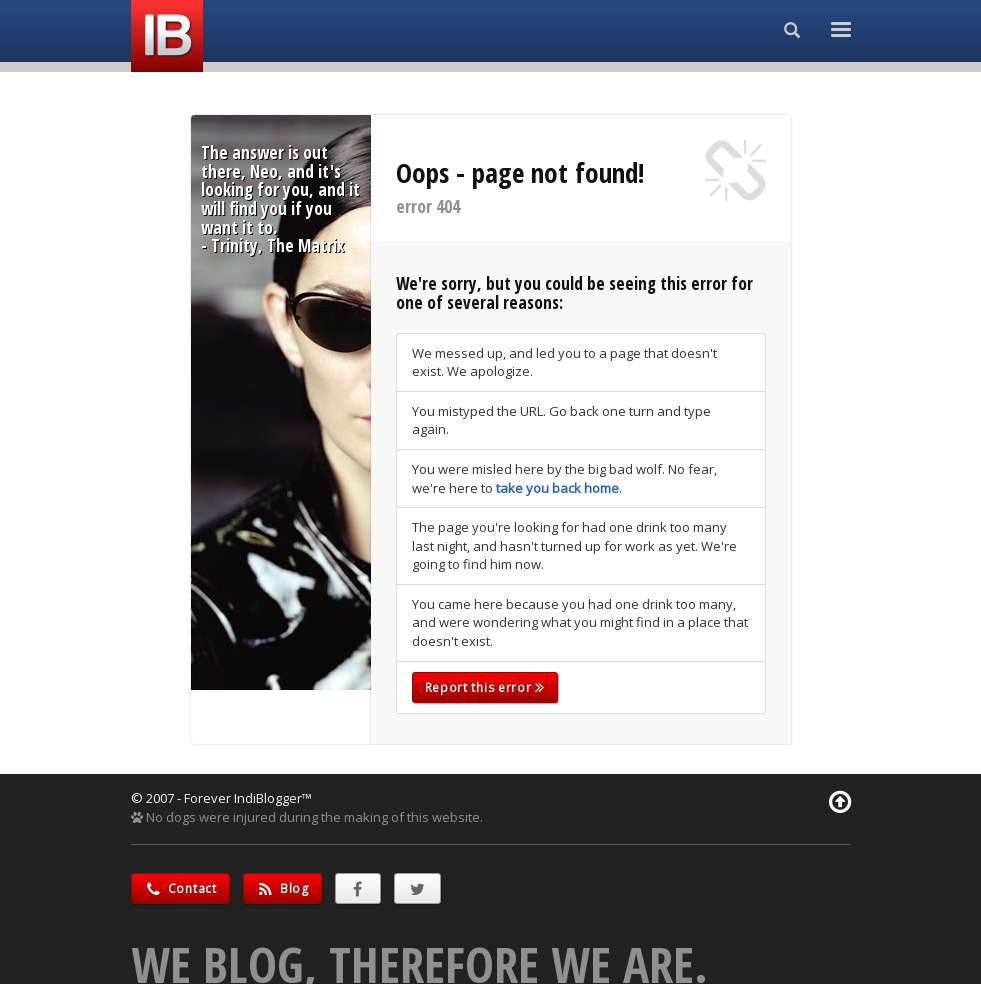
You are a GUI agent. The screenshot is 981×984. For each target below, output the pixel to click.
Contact (180, 888)
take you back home (557, 488)
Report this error (485, 687)
